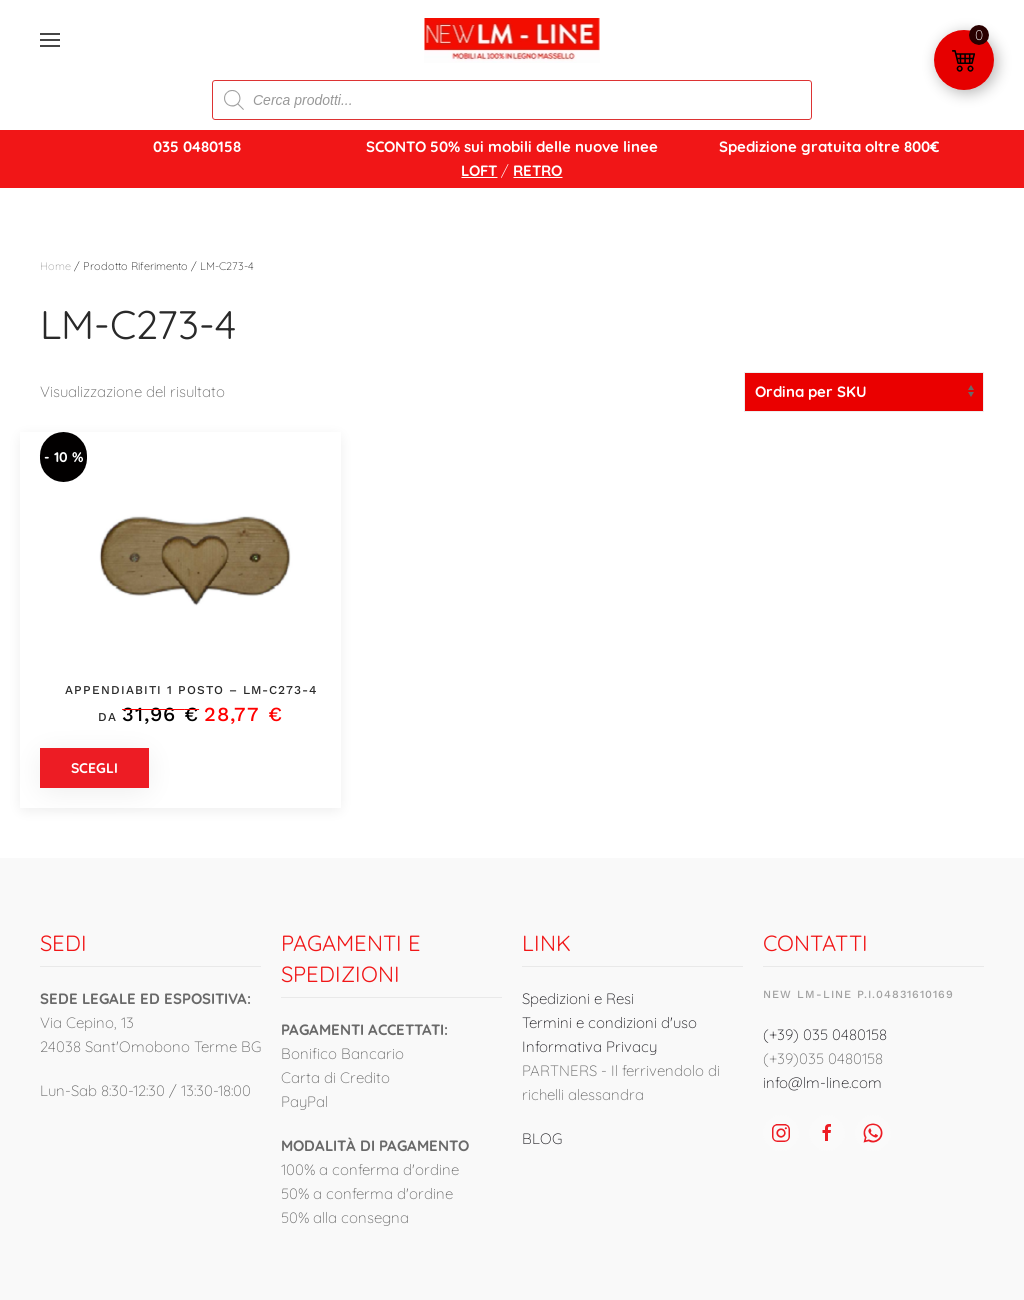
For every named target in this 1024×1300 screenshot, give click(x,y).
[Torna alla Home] (512, 40)
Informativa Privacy (589, 1046)
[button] (50, 40)
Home (55, 266)
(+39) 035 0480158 (825, 1034)
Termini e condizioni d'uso (609, 1022)
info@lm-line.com (822, 1082)
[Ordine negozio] (864, 392)
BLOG (542, 1138)
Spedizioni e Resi (578, 998)
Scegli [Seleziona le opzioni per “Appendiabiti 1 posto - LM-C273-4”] (94, 768)
